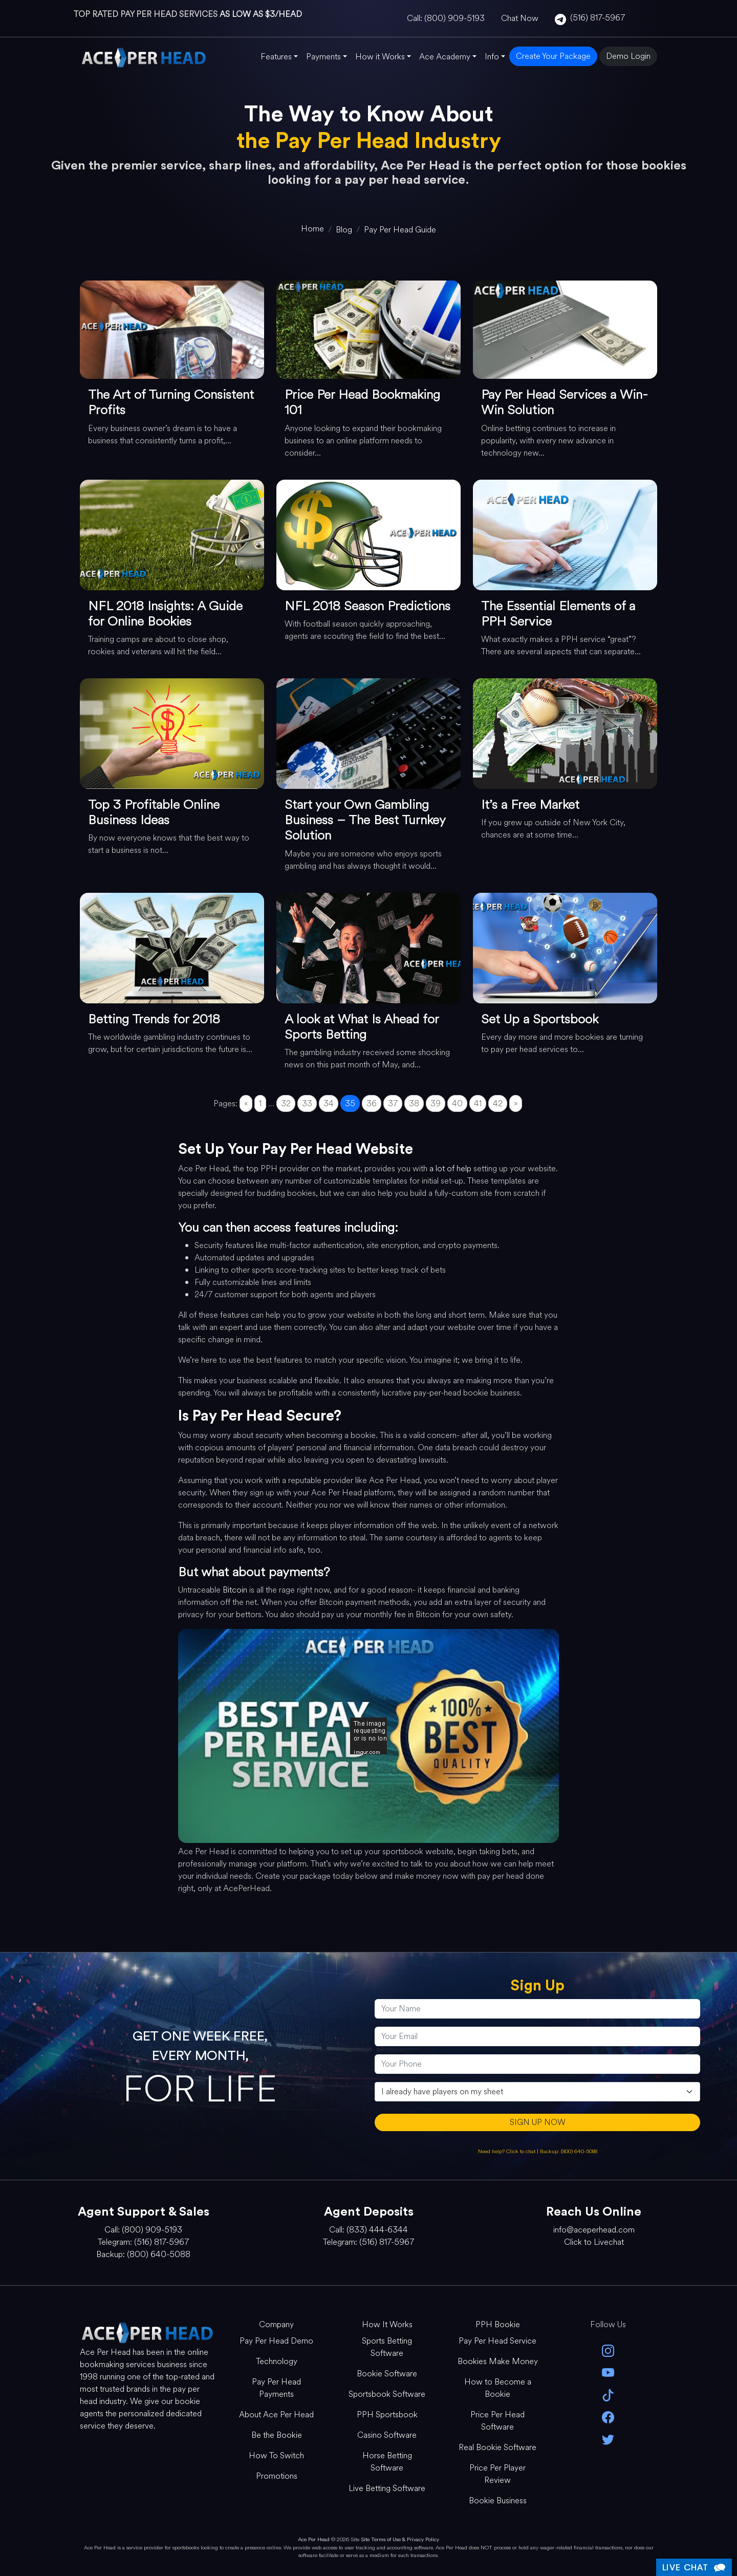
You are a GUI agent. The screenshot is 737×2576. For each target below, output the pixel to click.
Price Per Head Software (497, 2421)
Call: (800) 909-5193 (446, 18)
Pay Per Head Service (497, 2341)
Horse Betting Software (387, 2462)
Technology (276, 2361)
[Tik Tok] (608, 2394)
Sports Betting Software (387, 2347)
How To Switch (276, 2455)
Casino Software (387, 2435)
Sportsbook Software (387, 2394)
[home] (312, 228)
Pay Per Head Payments (276, 2388)
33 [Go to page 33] (307, 1103)
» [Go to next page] (515, 1103)
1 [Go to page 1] (260, 1103)
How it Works (380, 56)
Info (492, 56)
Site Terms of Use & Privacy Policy (400, 2539)
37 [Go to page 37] (393, 1103)
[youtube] (608, 2372)
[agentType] (537, 2091)
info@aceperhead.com (594, 2230)
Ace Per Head (314, 2539)
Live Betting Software (387, 2488)
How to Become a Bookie (497, 2388)
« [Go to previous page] (246, 1103)
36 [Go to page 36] (371, 1103)
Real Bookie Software (497, 2447)
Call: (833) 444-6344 (368, 2230)
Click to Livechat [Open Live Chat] (594, 2242)
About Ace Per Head (276, 2414)
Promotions (276, 2476)
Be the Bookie (276, 2435)
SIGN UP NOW (538, 2122)
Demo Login (628, 56)
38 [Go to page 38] (414, 1103)
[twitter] (608, 2439)
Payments (323, 56)
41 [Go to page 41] (478, 1103)
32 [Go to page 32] (286, 1103)
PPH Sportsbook (387, 2414)
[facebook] (608, 2417)
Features (276, 56)
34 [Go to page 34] (328, 1103)
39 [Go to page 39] (435, 1103)
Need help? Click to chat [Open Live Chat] (507, 2151)
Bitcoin (235, 1590)
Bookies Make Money (498, 2361)
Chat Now (519, 18)
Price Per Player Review (497, 2474)
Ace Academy (444, 56)
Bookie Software (387, 2373)
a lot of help (450, 1168)
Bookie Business (498, 2500)
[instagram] (608, 2350)
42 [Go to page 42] (498, 1103)
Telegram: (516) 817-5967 (143, 2242)
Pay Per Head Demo (276, 2341)
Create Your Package (553, 56)
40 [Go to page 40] (457, 1103)
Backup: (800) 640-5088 (568, 2151)
